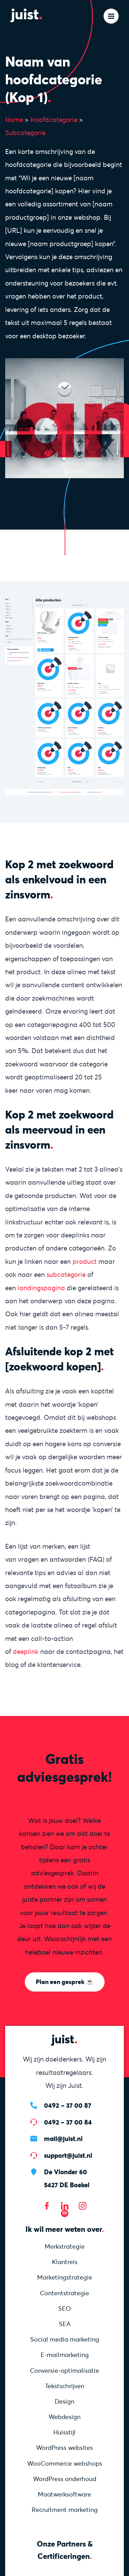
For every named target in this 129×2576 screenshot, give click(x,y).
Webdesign (64, 2417)
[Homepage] (31, 15)
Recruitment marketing (65, 2510)
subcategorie (66, 1274)
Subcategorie (25, 133)
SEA (65, 2324)
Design (64, 2401)
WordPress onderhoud (64, 2479)
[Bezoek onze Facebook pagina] (47, 2206)
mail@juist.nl (63, 2138)
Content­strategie (64, 2293)
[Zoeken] (89, 16)
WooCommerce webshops (64, 2463)
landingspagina (41, 1288)
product (85, 1261)
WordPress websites (64, 2448)
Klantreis (64, 2262)
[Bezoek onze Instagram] (82, 2206)
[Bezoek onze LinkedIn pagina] (64, 2206)
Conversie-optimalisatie (64, 2370)
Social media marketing (64, 2339)
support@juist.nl (68, 2155)
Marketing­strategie (64, 2277)
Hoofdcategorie (53, 120)
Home (14, 120)
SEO (64, 2308)
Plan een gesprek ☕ (65, 1982)
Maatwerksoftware (64, 2494)
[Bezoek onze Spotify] (64, 2213)
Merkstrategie (65, 2246)
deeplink (26, 1651)
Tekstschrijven (64, 2386)
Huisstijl (64, 2432)
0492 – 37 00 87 (67, 2105)
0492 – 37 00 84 (68, 2122)
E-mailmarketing (65, 2355)
